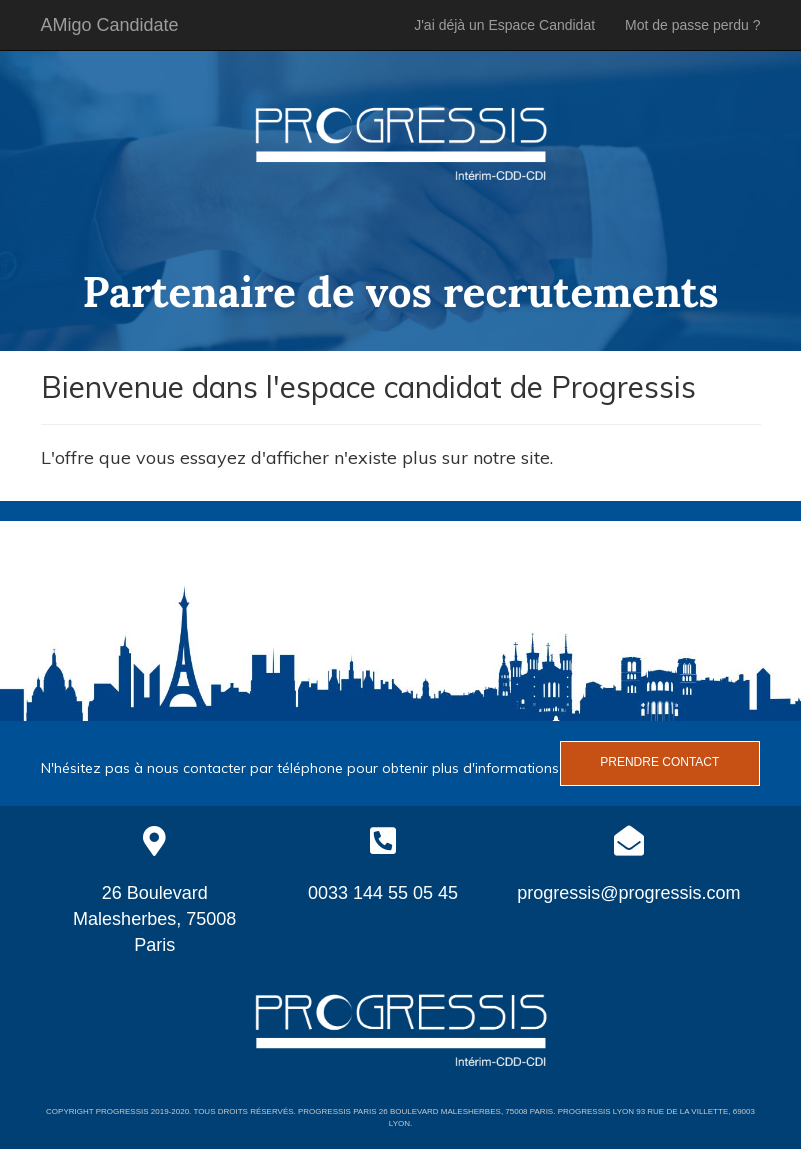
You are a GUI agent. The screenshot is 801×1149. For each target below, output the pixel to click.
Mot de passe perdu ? (692, 25)
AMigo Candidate (110, 25)
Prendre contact (659, 762)
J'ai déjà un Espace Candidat (504, 25)
